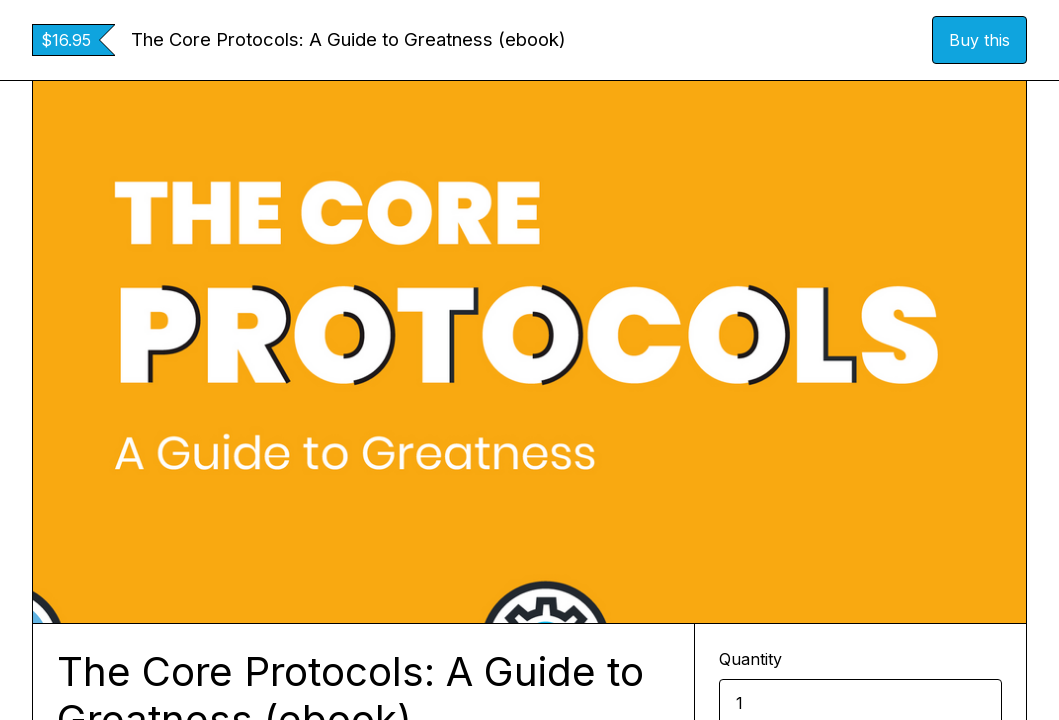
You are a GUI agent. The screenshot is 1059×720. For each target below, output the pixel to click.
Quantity (750, 659)
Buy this (979, 40)
